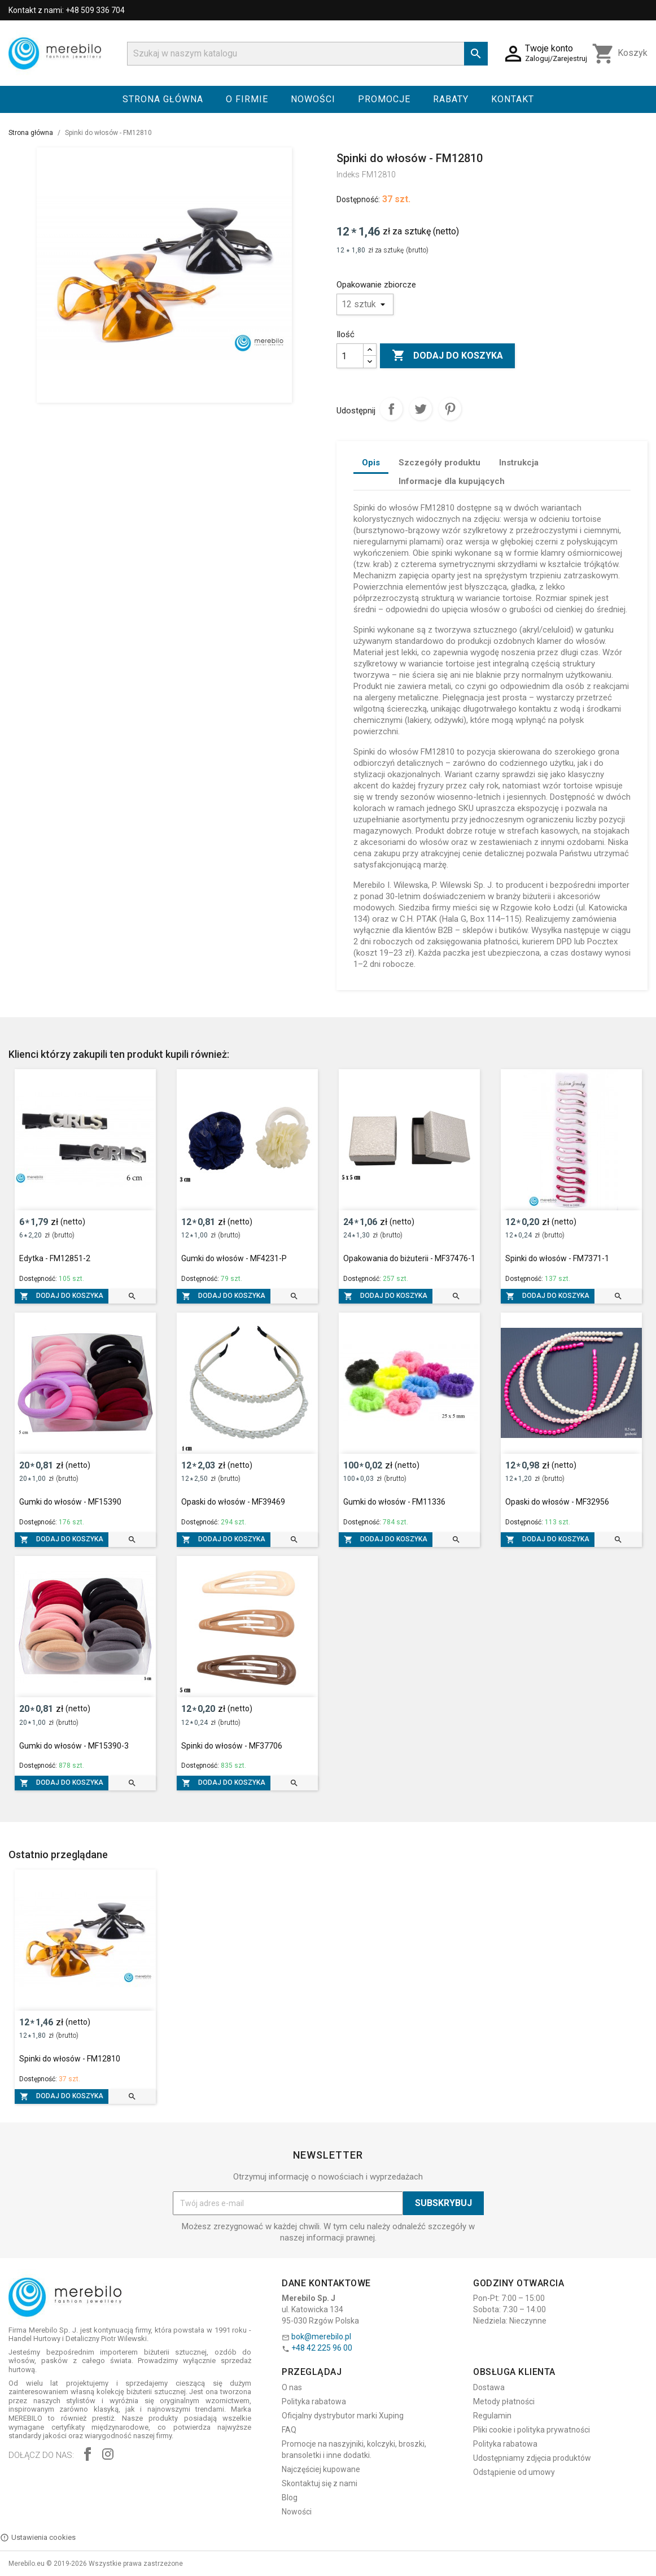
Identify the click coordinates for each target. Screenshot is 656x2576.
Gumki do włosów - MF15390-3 (74, 1745)
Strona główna (163, 99)
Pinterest (450, 409)
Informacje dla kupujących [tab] (452, 481)
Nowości (313, 99)
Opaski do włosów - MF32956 (557, 1501)
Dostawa (489, 2387)
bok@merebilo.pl (321, 2336)
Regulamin (492, 2415)
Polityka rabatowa (314, 2401)
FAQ (289, 2429)
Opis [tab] (371, 462)
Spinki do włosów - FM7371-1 (557, 1258)
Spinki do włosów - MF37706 (231, 1745)
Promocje (384, 99)
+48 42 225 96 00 (321, 2347)
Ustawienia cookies (38, 2537)
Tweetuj (420, 409)
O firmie (247, 99)
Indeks (348, 174)
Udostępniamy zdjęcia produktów (532, 2457)
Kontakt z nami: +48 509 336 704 (66, 10)
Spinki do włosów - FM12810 (69, 2058)
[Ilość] (350, 355)
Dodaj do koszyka (447, 355)
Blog (290, 2497)
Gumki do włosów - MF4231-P (234, 1258)
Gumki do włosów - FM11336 (394, 1501)
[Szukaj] (307, 54)
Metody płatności (504, 2401)
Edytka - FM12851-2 (54, 1258)
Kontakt (512, 99)
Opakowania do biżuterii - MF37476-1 (409, 1258)
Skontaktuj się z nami (319, 2483)
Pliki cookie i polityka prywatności (531, 2429)
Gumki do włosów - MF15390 (70, 1501)
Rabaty (451, 99)
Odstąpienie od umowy (514, 2472)
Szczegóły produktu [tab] (439, 462)
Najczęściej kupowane (321, 2469)
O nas (292, 2387)
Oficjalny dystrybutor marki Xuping (343, 2415)
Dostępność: (358, 199)
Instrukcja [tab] (519, 462)
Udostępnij (391, 409)
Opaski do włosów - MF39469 (233, 1501)
